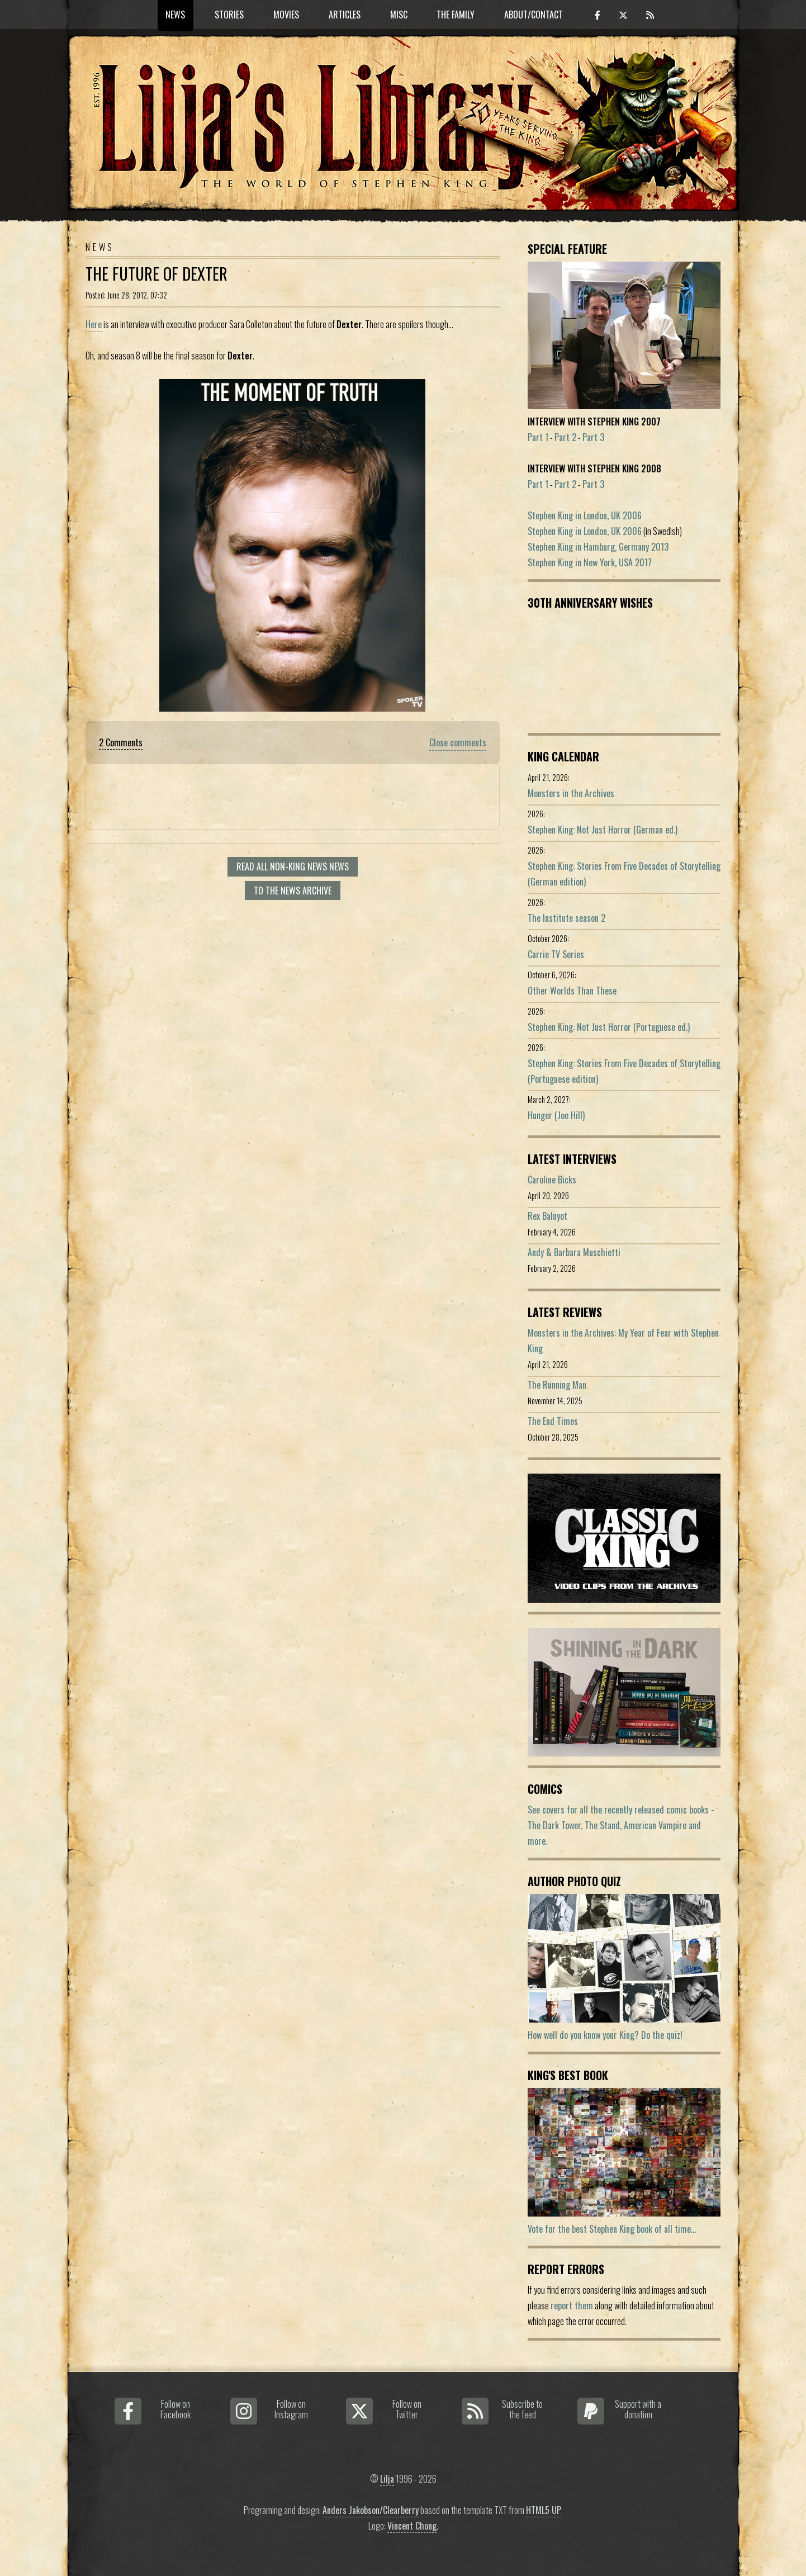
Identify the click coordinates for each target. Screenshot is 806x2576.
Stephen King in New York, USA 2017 (590, 562)
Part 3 (593, 437)
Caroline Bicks (552, 1179)
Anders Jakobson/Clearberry (371, 2510)
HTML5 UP (543, 2510)
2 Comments (121, 742)
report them (572, 2305)
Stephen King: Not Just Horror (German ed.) (602, 829)
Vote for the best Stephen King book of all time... (612, 2229)
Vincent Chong (412, 2525)
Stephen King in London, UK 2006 (585, 515)
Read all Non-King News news (292, 866)
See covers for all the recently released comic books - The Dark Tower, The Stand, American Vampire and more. (621, 1825)
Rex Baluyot (547, 1216)
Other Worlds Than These (572, 990)
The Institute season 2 (566, 918)
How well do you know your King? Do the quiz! (605, 2035)
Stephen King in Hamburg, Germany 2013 (598, 546)
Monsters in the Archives (571, 793)
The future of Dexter (156, 273)
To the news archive (292, 890)
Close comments (457, 742)
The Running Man (557, 1384)
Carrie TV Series (556, 954)
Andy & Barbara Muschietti (574, 1252)
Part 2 (565, 437)
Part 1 (538, 437)
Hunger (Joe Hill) (556, 1115)
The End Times (553, 1421)
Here (94, 324)
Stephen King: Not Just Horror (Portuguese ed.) (609, 1027)
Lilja (387, 2478)
